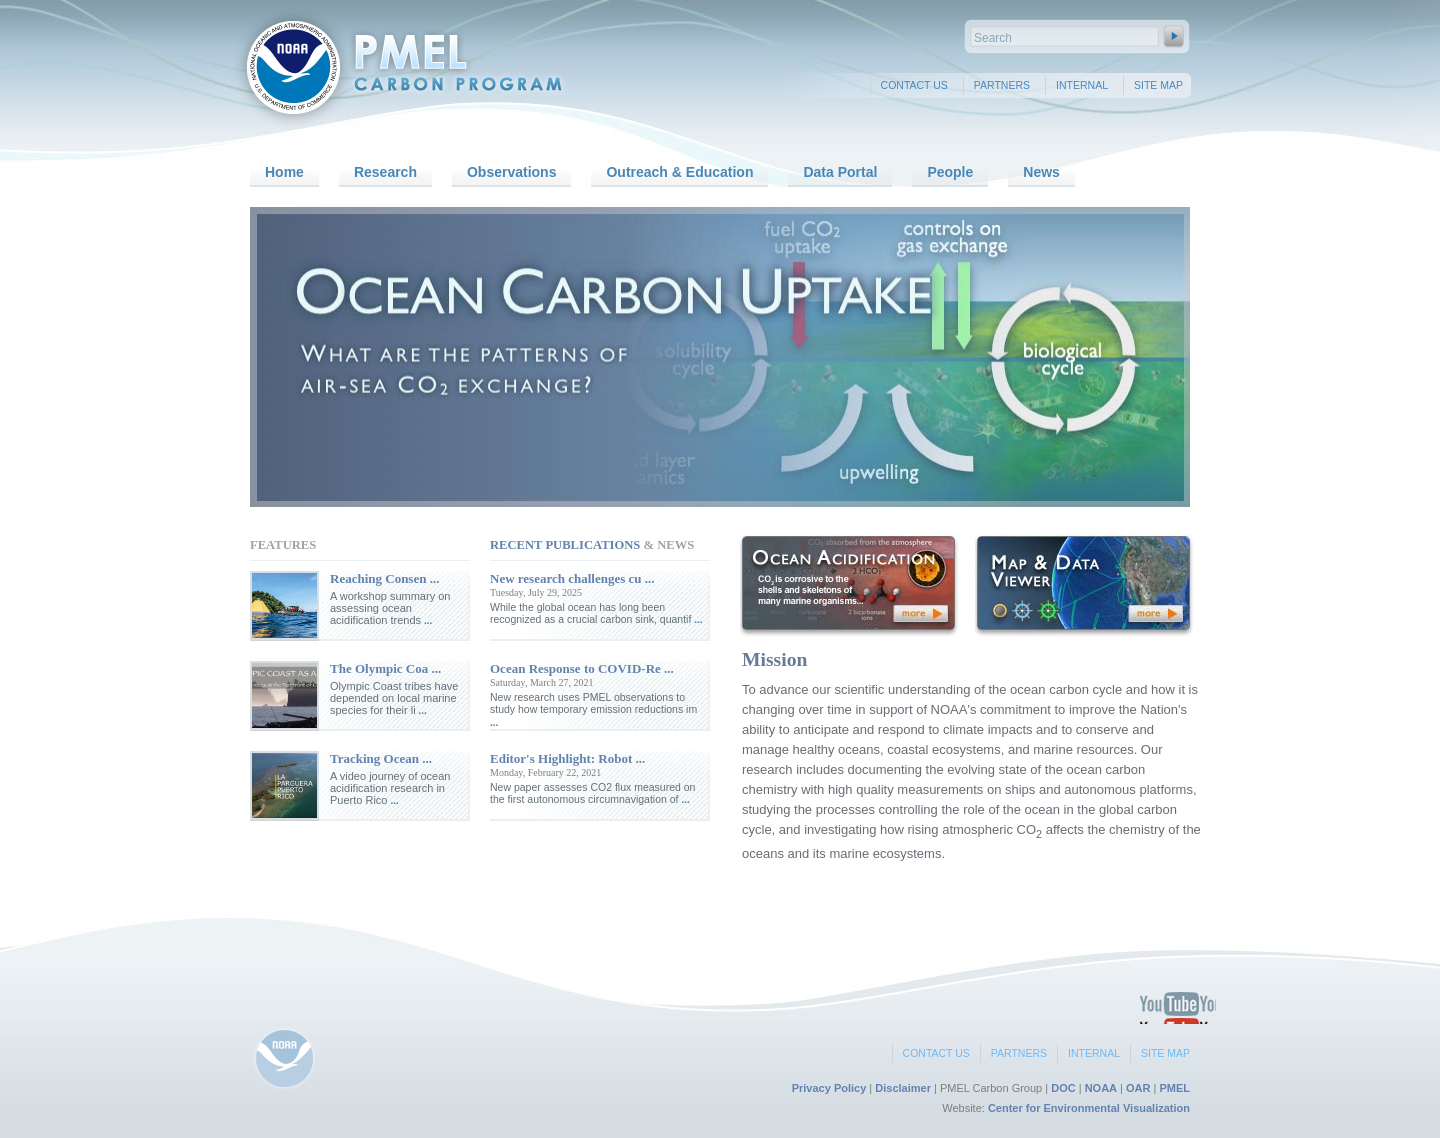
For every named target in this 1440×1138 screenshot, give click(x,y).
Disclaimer (903, 1088)
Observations (511, 172)
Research (385, 172)
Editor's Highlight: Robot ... (567, 758)
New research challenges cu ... (572, 578)
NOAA (1101, 1088)
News (1041, 172)
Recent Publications (565, 545)
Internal (1082, 85)
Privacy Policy (829, 1088)
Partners (1002, 85)
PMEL (1174, 1088)
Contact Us (914, 85)
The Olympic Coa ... (385, 668)
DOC (1063, 1088)
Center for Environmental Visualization (1089, 1108)
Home (284, 172)
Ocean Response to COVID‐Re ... (582, 668)
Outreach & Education (679, 172)
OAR (1138, 1088)
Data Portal (840, 172)
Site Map (1158, 85)
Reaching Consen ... (384, 578)
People (950, 172)
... (426, 620)
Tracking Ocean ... (381, 758)
